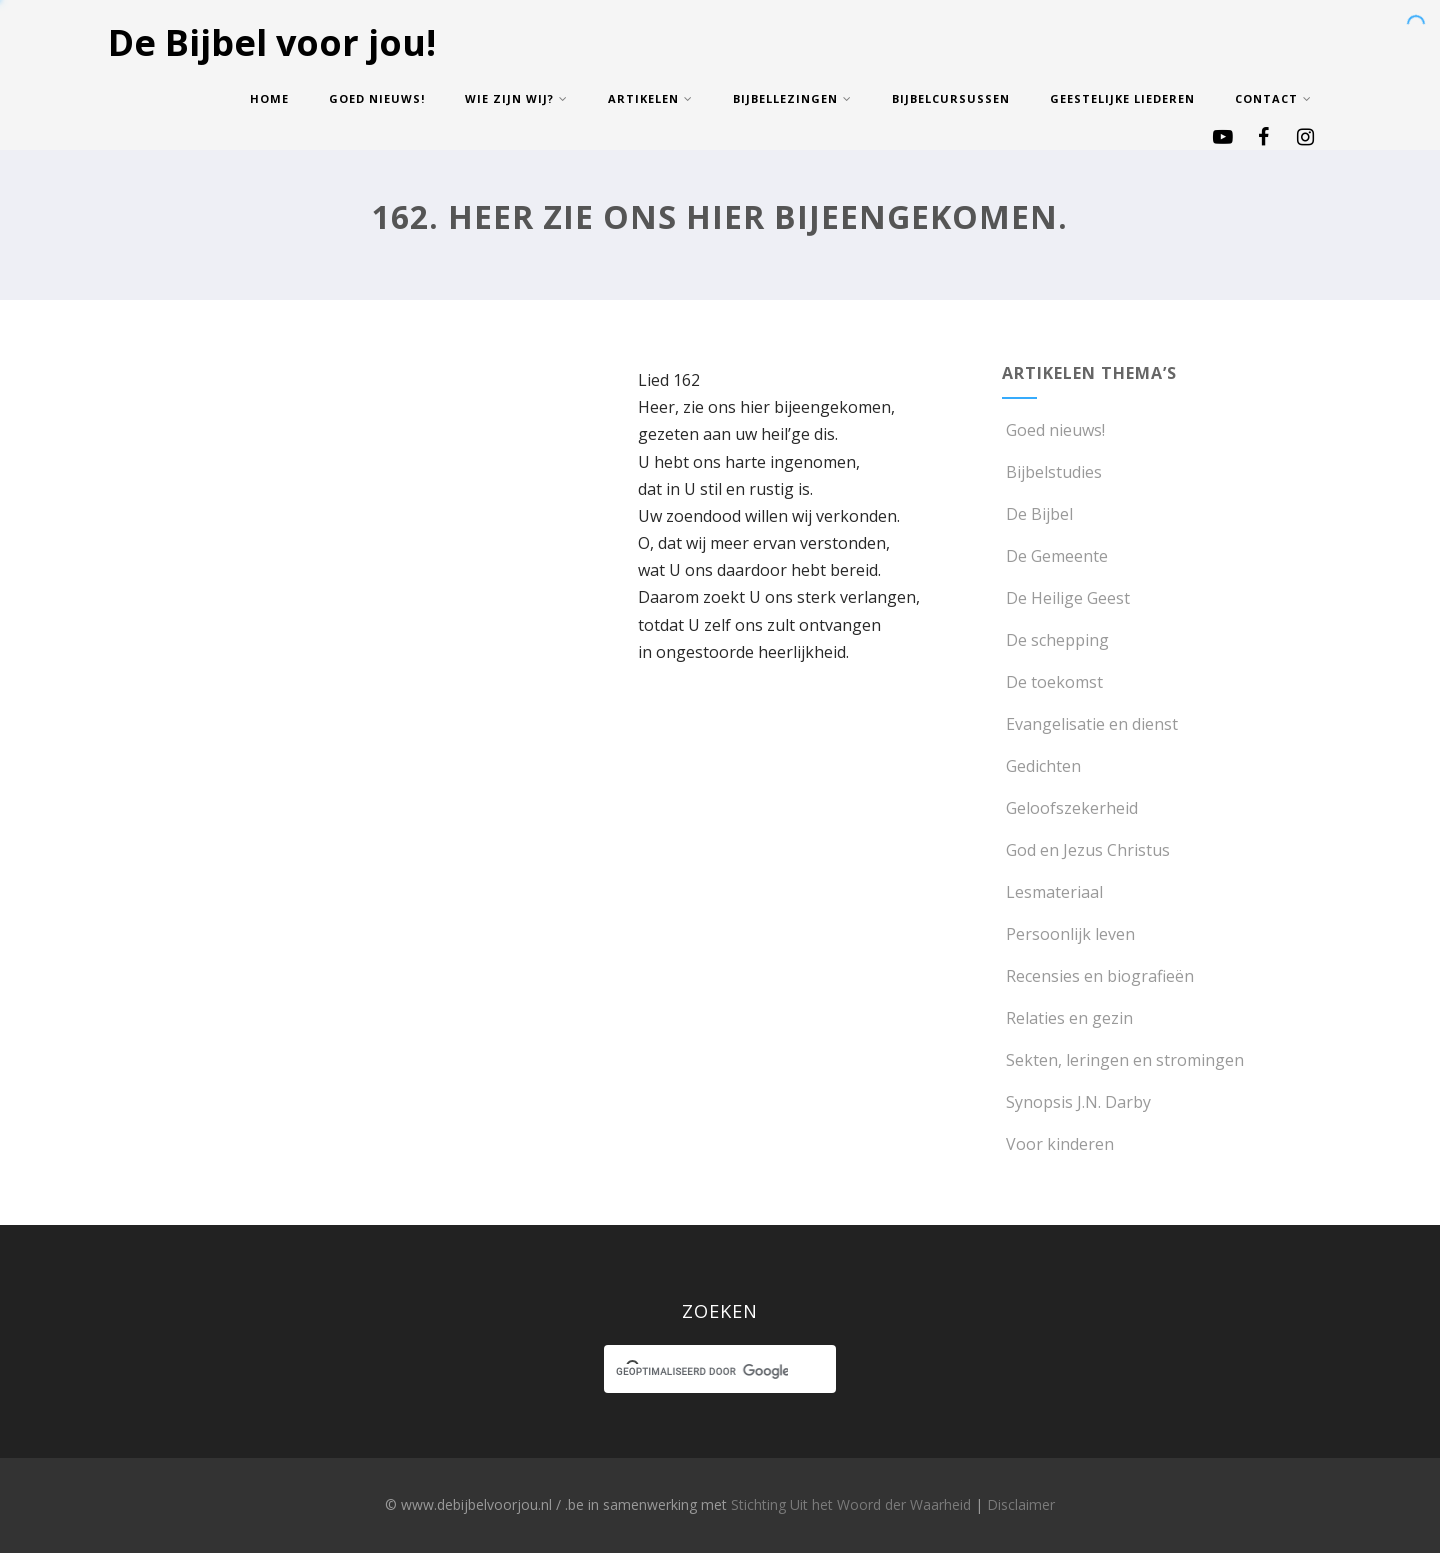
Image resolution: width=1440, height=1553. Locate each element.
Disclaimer (1021, 1504)
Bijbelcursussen (951, 98)
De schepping (1055, 640)
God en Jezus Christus (1086, 850)
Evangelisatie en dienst (1090, 724)
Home (269, 98)
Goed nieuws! (377, 98)
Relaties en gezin (1067, 1018)
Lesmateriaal (1052, 892)
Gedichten (1041, 766)
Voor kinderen (1058, 1144)
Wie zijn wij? (516, 98)
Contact (1273, 98)
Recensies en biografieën (1098, 976)
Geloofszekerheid (1070, 808)
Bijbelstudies (1052, 472)
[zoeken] (702, 1372)
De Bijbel (1037, 514)
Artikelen (650, 98)
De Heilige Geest (1066, 598)
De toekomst (1052, 682)
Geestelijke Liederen (1122, 98)
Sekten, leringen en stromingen (1123, 1060)
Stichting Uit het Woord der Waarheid (851, 1504)
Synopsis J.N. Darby (1076, 1102)
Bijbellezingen (792, 98)
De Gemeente (1055, 556)
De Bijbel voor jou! (272, 42)
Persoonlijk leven (1068, 934)
